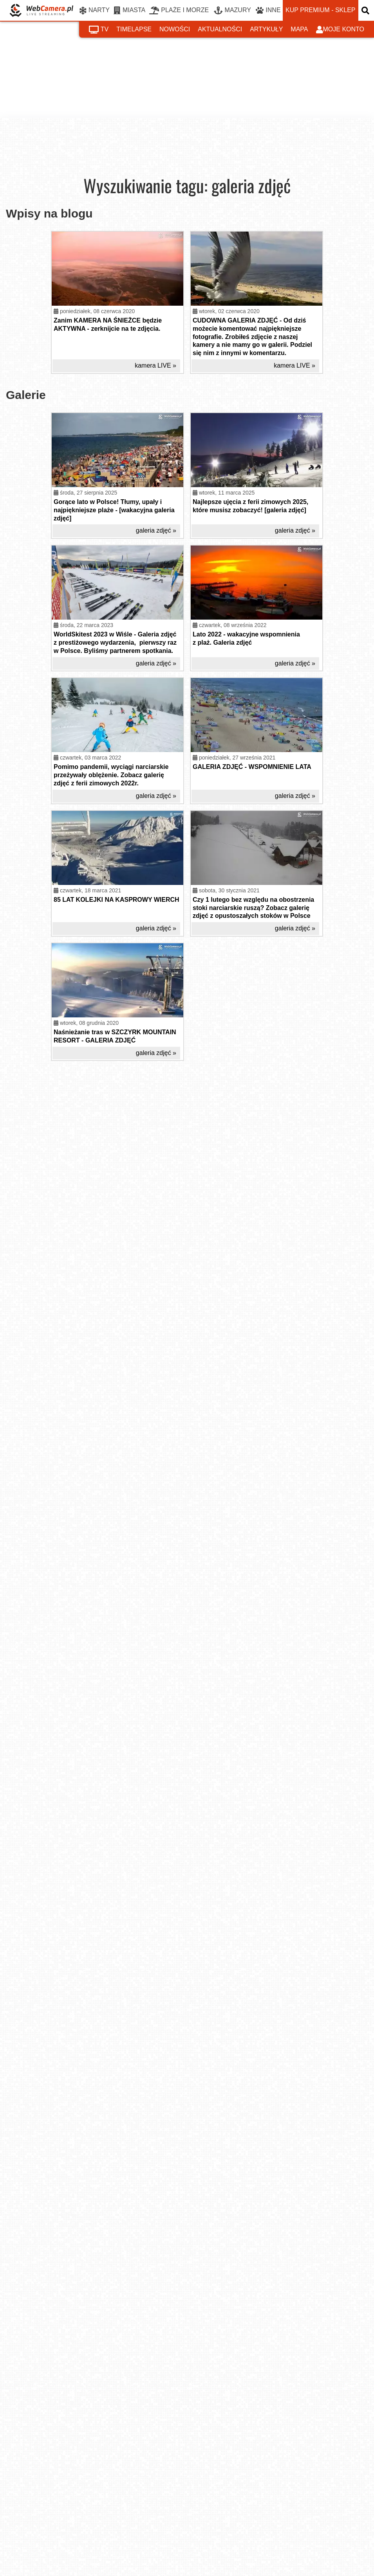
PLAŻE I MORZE (179, 11)
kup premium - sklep (320, 10)
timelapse (134, 29)
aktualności (220, 29)
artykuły (266, 29)
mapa (299, 29)
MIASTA (129, 11)
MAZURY (232, 11)
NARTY (94, 11)
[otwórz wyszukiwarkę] (366, 10)
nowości (174, 29)
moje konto (340, 30)
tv (98, 30)
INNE (268, 11)
